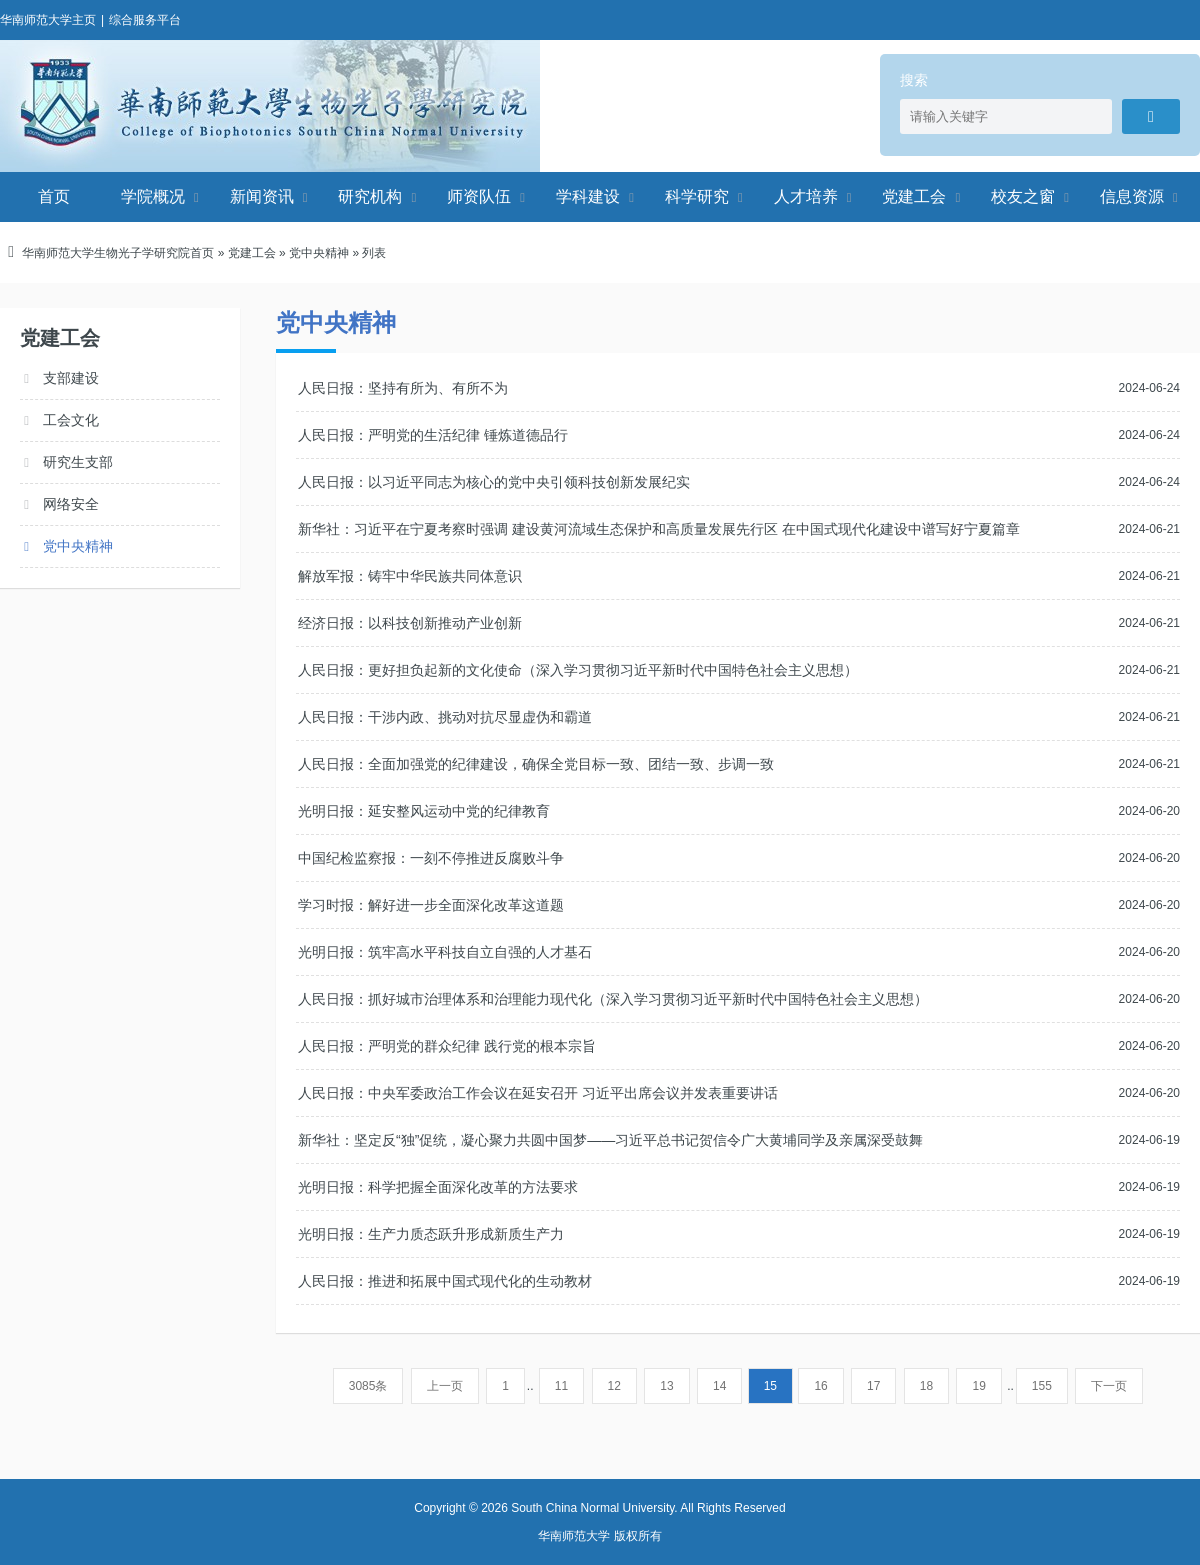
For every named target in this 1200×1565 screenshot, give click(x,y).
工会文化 (71, 420)
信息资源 (1132, 196)
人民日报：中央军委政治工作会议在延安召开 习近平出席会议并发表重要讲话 (538, 1093)
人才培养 (806, 196)
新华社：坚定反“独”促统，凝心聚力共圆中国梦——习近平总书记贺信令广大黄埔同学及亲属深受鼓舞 (610, 1140)
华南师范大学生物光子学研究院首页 (118, 253)
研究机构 (370, 196)
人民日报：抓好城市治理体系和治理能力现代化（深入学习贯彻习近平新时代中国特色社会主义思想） (613, 999)
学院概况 (153, 196)
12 (614, 1386)
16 (820, 1386)
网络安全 (71, 504)
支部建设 (71, 378)
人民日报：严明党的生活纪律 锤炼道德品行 (433, 435)
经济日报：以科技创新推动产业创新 (410, 623)
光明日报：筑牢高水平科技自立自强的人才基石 (445, 952)
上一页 (445, 1386)
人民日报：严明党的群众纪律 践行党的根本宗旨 (447, 1046)
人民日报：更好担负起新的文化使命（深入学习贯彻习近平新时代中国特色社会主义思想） (578, 670)
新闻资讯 (262, 196)
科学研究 (697, 196)
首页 (54, 196)
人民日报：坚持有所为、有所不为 (403, 388)
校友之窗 (1023, 196)
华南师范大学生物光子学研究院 (270, 106)
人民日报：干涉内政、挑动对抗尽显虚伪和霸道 (445, 717)
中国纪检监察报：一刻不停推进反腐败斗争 (431, 858)
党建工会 (914, 196)
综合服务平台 (145, 20)
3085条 (368, 1386)
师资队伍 (479, 196)
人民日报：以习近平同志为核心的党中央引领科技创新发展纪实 (494, 482)
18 (926, 1386)
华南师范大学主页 (48, 20)
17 (873, 1386)
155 (1042, 1386)
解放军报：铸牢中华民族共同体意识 (410, 576)
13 (666, 1386)
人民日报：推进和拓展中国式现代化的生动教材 (445, 1281)
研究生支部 (78, 462)
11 (561, 1386)
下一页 (1109, 1386)
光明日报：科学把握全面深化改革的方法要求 (438, 1187)
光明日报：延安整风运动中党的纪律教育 (424, 811)
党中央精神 (319, 253)
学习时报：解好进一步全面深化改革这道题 (431, 905)
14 (719, 1386)
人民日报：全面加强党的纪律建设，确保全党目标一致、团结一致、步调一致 (536, 764)
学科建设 (588, 196)
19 (978, 1386)
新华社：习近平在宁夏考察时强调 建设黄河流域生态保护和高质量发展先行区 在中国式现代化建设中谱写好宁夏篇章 (659, 529)
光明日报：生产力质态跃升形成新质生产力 (431, 1234)
